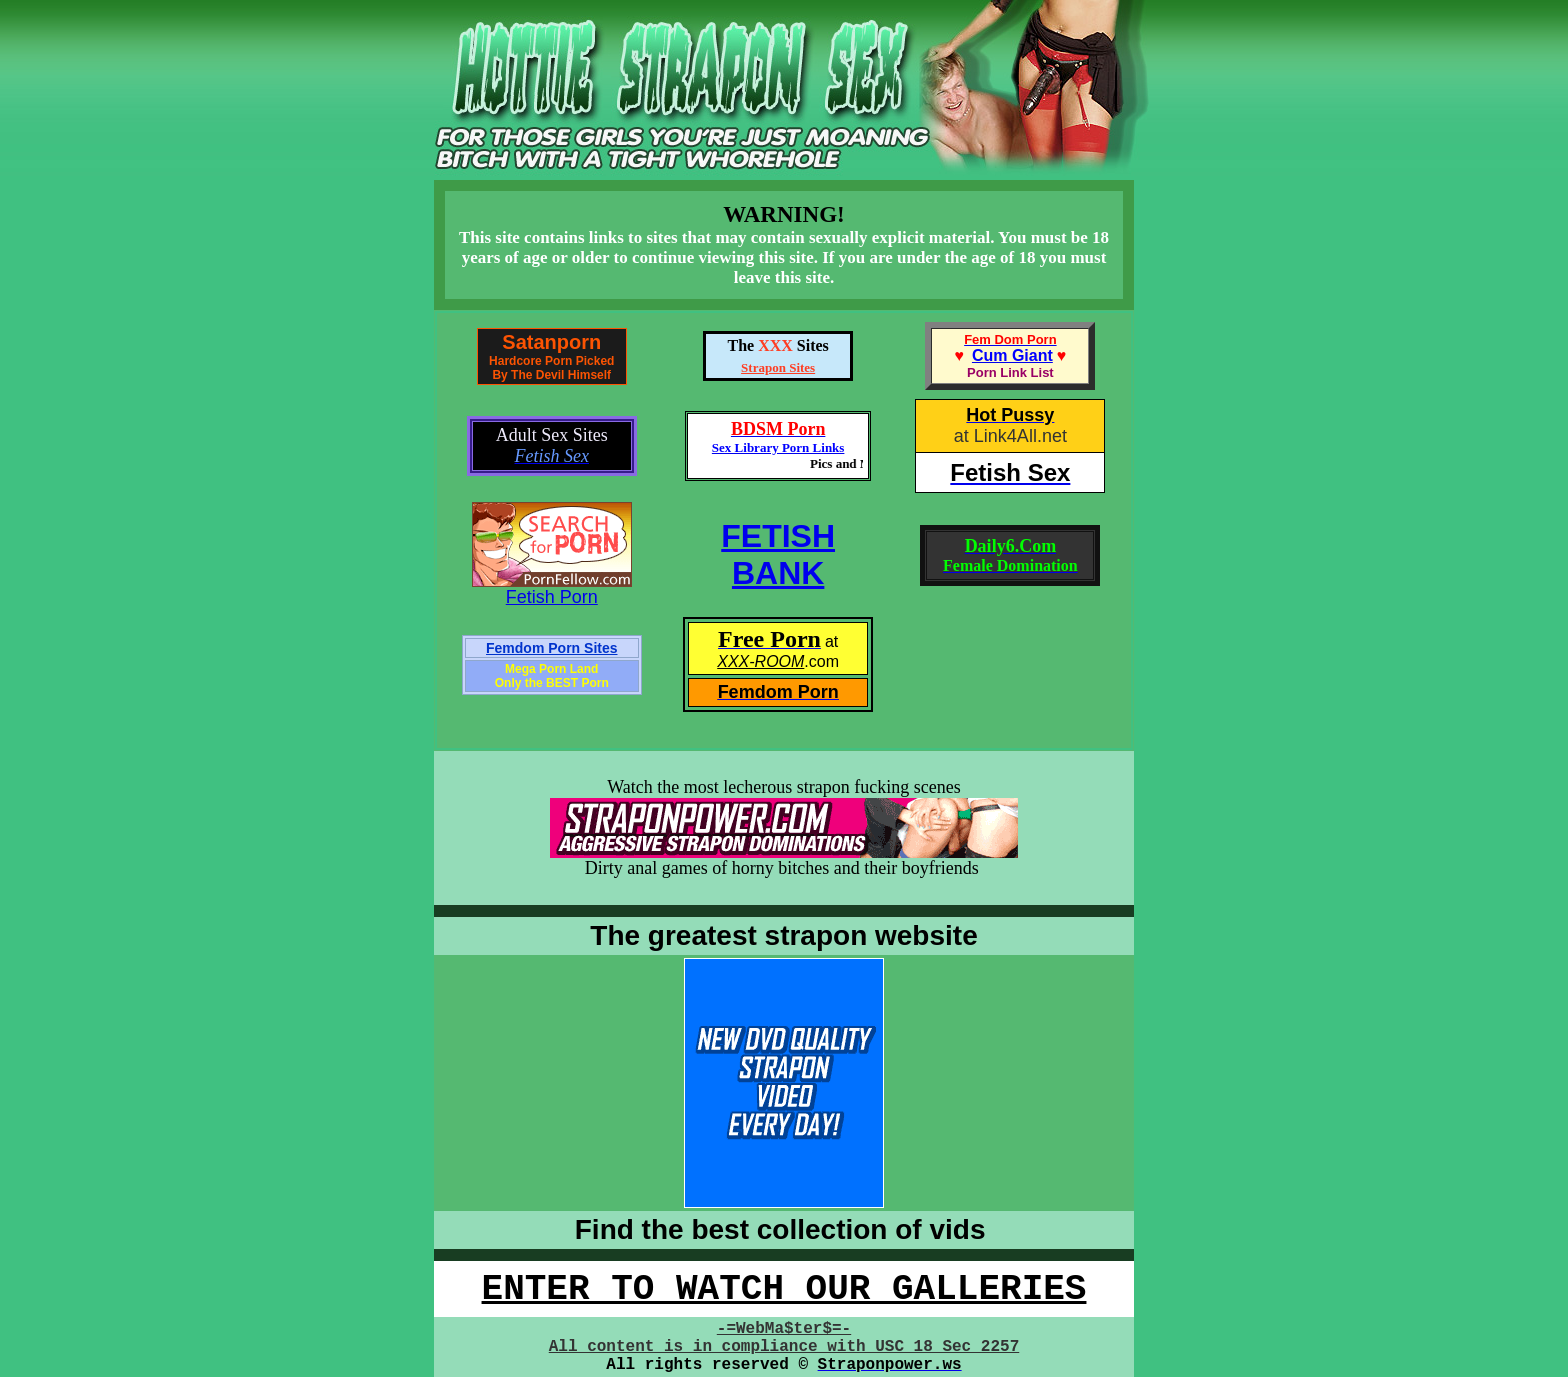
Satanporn (551, 342)
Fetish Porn (552, 597)
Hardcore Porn (530, 361)
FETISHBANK (778, 554)
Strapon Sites (778, 367)
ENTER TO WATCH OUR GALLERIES (784, 1289)
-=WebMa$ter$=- (784, 1329)
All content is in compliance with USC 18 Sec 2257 (784, 1347)
